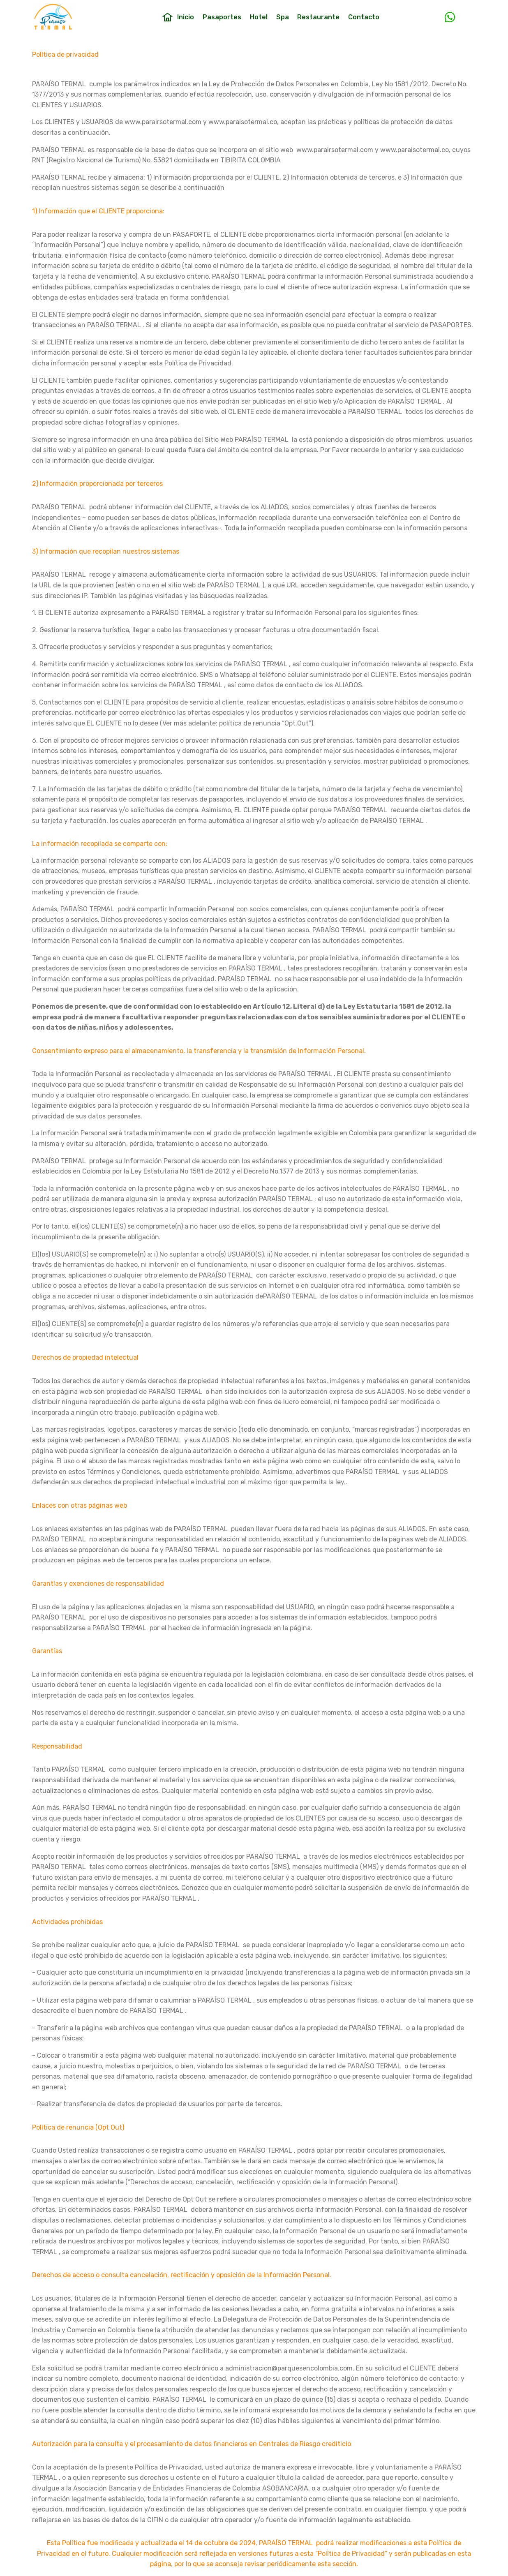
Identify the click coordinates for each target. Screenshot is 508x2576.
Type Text (432, 18)
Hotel (259, 18)
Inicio (178, 18)
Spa (282, 18)
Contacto (363, 18)
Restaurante (318, 18)
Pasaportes (222, 18)
